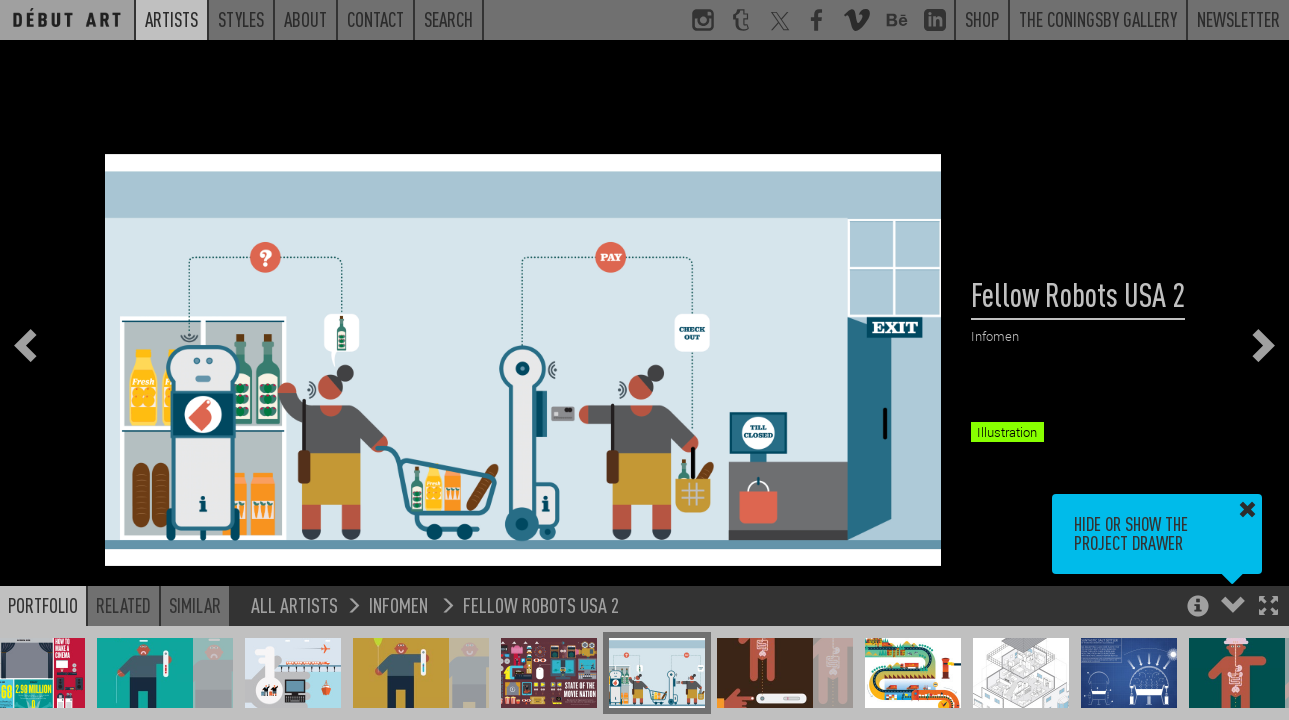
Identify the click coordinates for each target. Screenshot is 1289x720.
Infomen (400, 604)
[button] (1268, 607)
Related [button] (123, 605)
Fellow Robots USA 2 (541, 604)
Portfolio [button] (43, 605)
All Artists (294, 604)
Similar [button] (195, 605)
